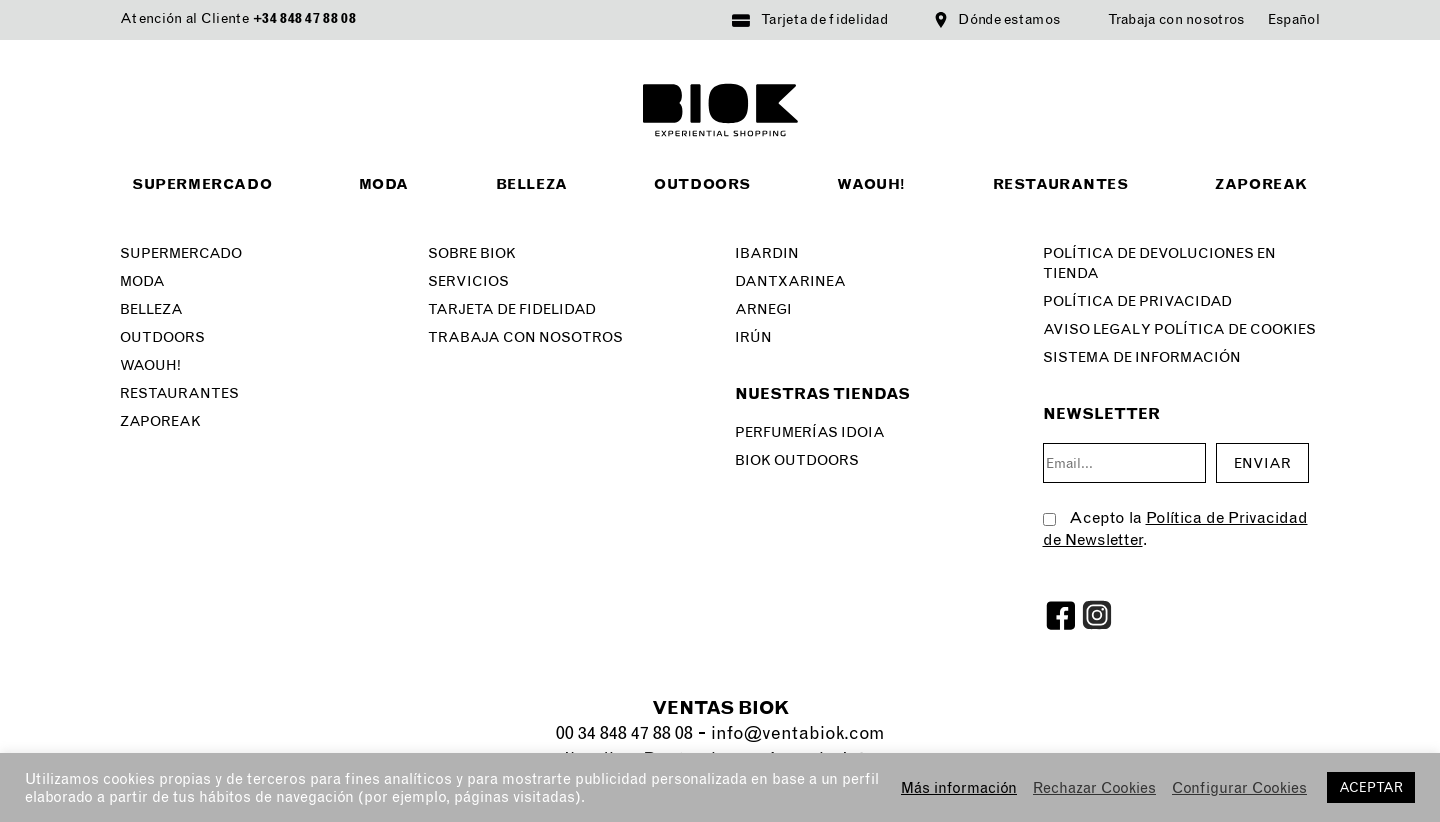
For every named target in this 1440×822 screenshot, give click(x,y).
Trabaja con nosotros (1176, 19)
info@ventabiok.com (797, 733)
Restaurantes (1061, 184)
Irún (753, 337)
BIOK (720, 110)
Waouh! (871, 184)
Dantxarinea (790, 281)
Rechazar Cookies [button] (1094, 788)
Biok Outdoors (797, 460)
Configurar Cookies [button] (1239, 788)
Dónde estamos (1009, 19)
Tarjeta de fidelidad (824, 19)
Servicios (468, 281)
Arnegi (763, 309)
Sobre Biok (472, 253)
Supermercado (202, 184)
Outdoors (702, 184)
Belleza (532, 184)
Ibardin (767, 253)
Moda (384, 184)
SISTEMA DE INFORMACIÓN (1142, 357)
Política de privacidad (1137, 301)
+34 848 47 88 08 (304, 18)
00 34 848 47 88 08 (624, 733)
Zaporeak (1261, 184)
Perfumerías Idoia (810, 432)
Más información (959, 788)
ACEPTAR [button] (1371, 787)
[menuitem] (1294, 20)
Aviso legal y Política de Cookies (1179, 329)
